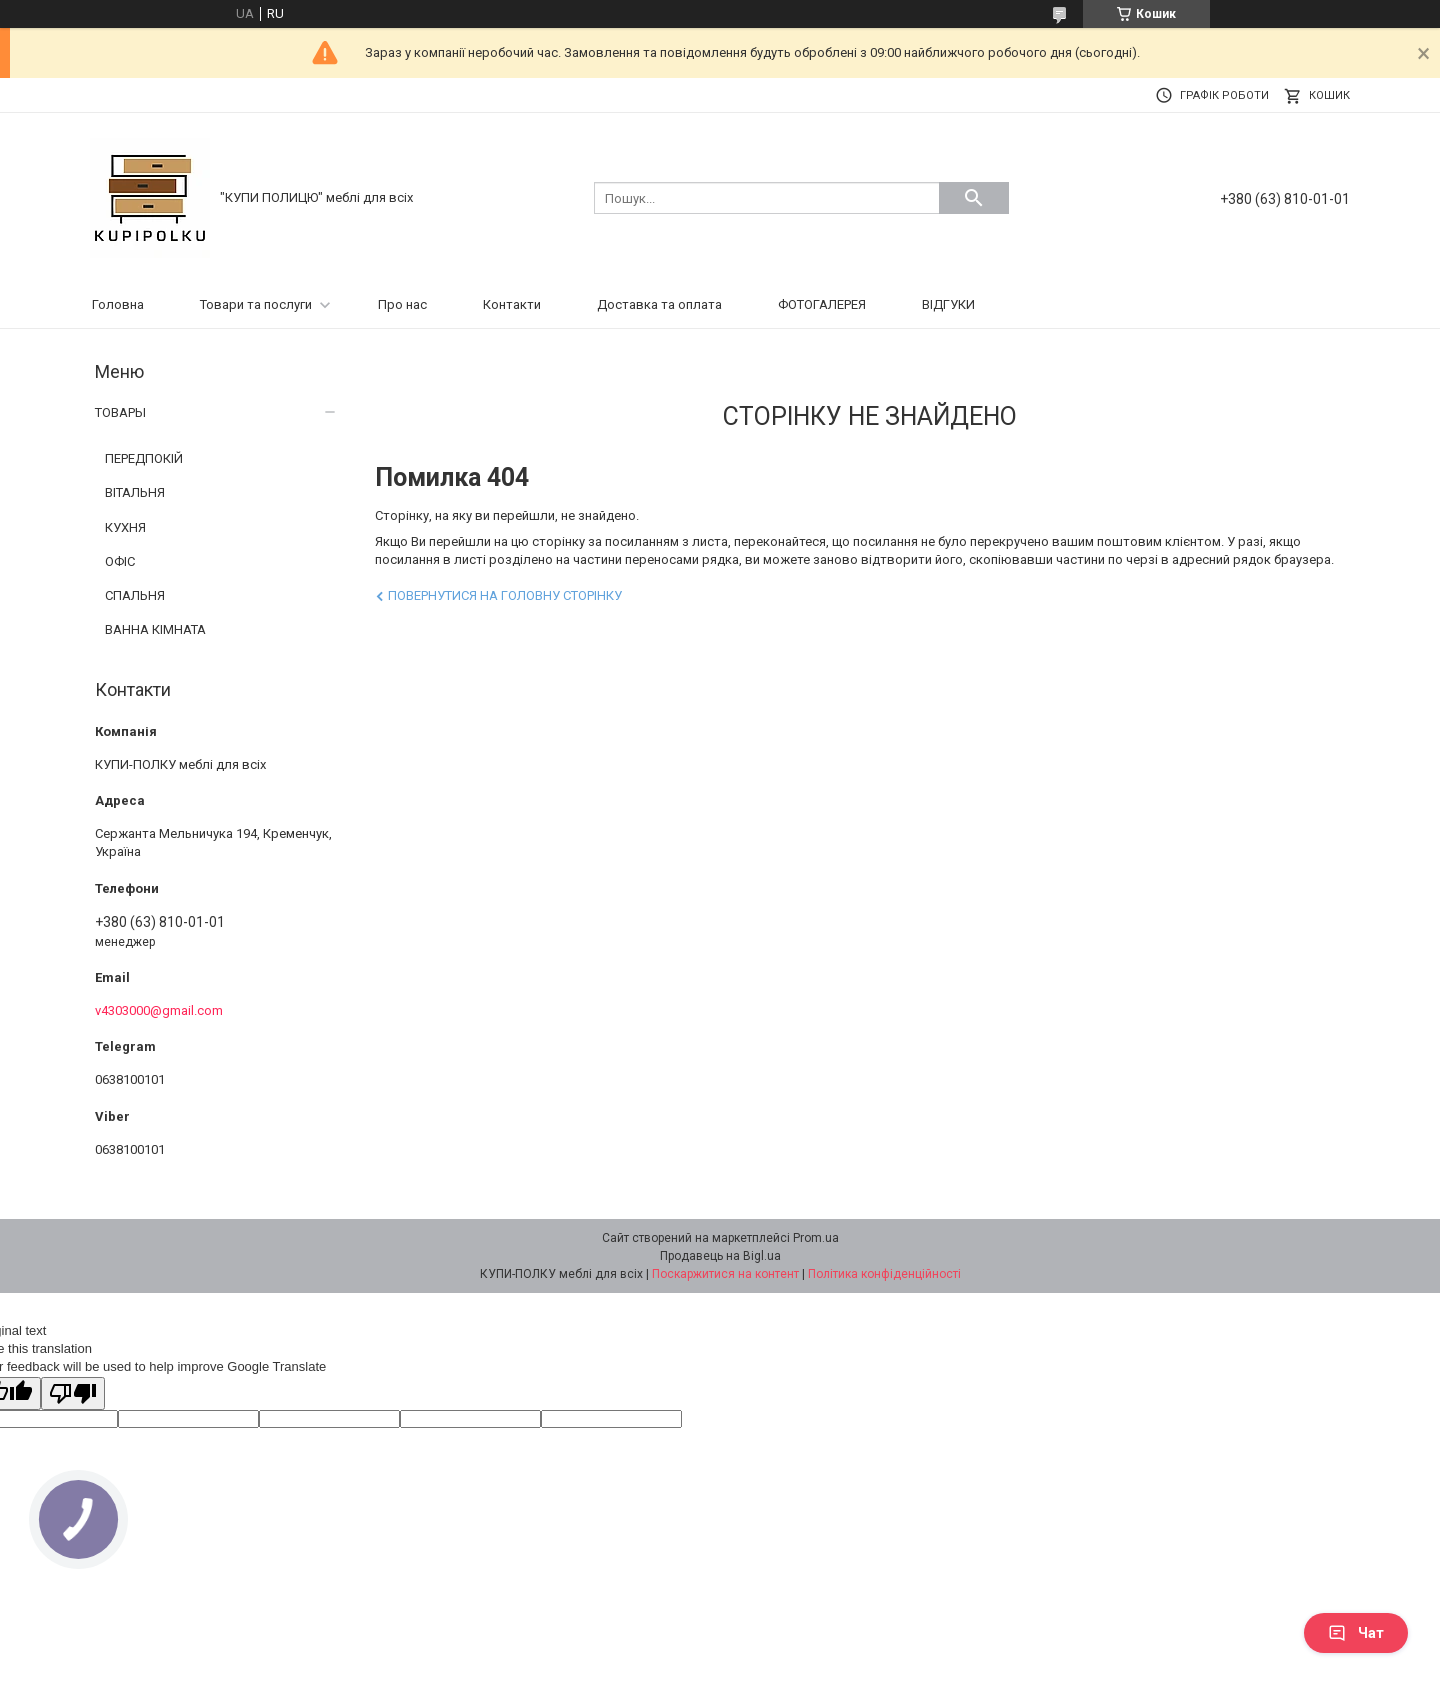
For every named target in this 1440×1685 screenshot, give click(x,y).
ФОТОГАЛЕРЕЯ (822, 304)
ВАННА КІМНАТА (155, 629)
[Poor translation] (73, 1393)
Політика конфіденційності (884, 1274)
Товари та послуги (256, 304)
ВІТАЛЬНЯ (135, 492)
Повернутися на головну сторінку (505, 595)
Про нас (402, 304)
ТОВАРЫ (120, 412)
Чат (1356, 1633)
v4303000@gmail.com (159, 1010)
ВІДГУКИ (948, 304)
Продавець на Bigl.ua (720, 1256)
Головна (118, 304)
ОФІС (120, 561)
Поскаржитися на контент (725, 1274)
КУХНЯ (125, 527)
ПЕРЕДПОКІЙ (144, 458)
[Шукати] (974, 198)
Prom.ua (816, 1238)
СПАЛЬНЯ (135, 595)
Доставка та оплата (659, 304)
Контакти (512, 304)
